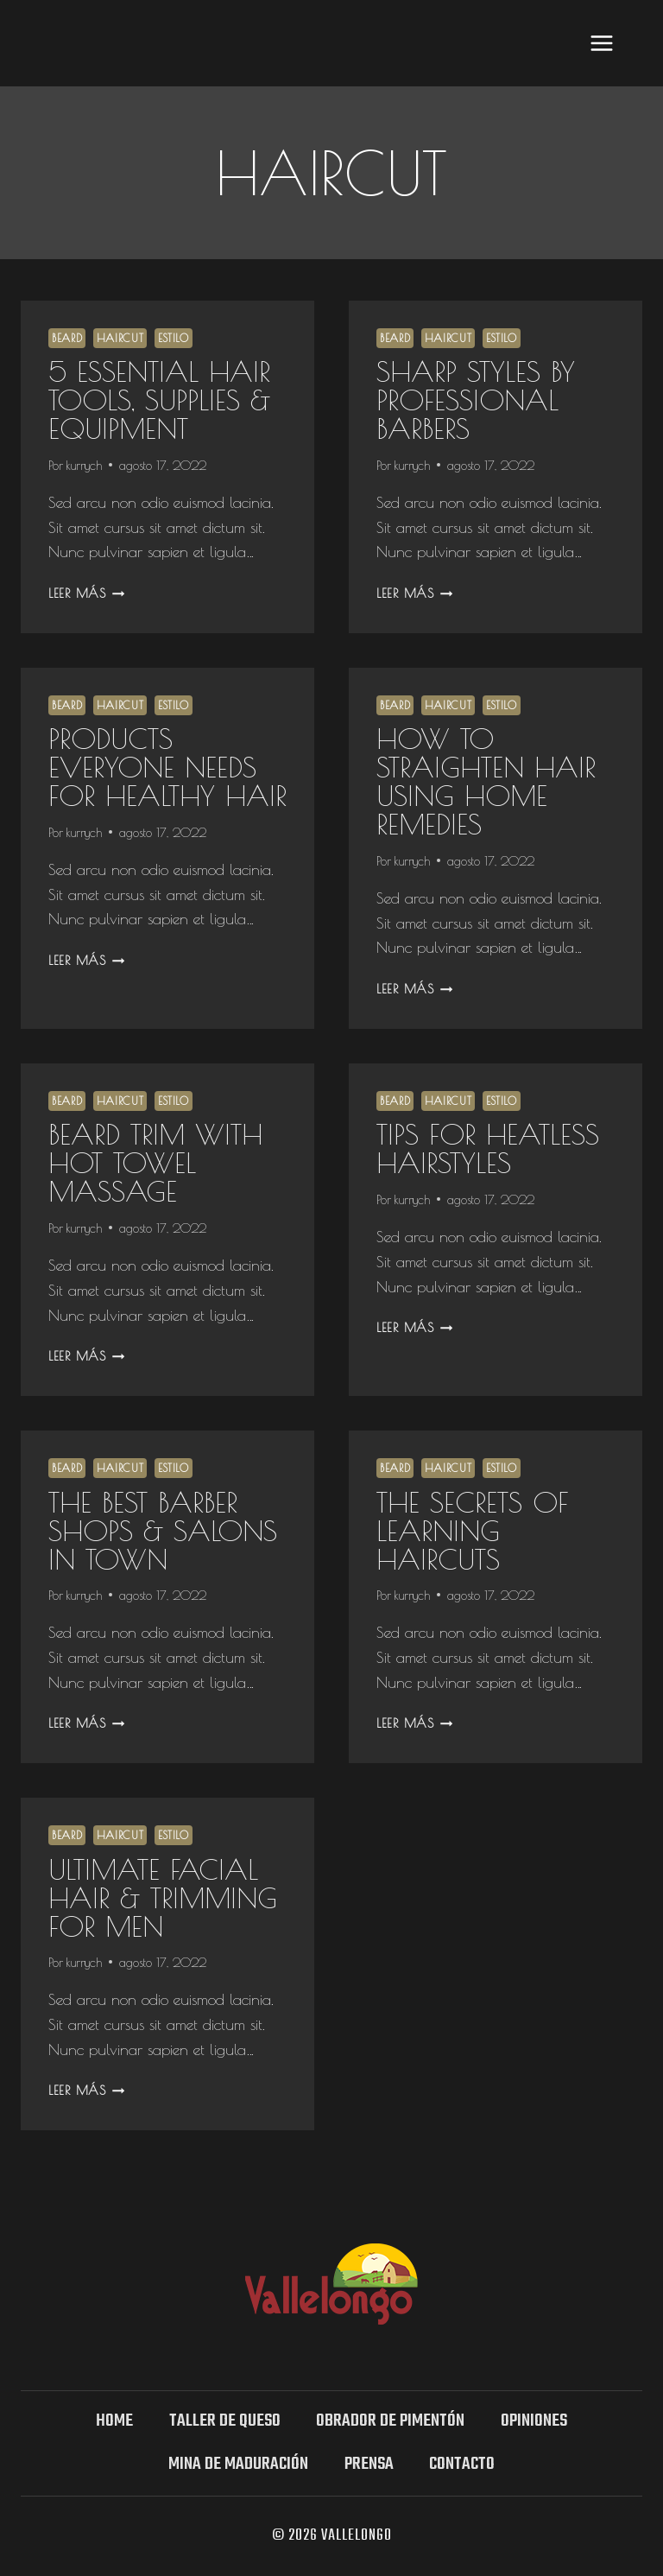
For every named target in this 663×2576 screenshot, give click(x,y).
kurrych (84, 465)
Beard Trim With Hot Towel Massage (155, 1162)
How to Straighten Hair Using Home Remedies (486, 781)
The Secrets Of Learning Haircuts (472, 1530)
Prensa (369, 2464)
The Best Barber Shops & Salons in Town (162, 1530)
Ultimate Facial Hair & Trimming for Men (162, 1897)
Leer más (86, 593)
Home (114, 2421)
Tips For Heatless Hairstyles (487, 1148)
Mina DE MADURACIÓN (238, 2464)
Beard (67, 338)
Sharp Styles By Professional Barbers (475, 399)
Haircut (120, 338)
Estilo (173, 338)
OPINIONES (534, 2421)
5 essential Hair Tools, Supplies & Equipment (159, 399)
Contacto (462, 2464)
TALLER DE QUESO (225, 2421)
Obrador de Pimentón (390, 2421)
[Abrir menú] (601, 42)
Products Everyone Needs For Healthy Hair (167, 766)
